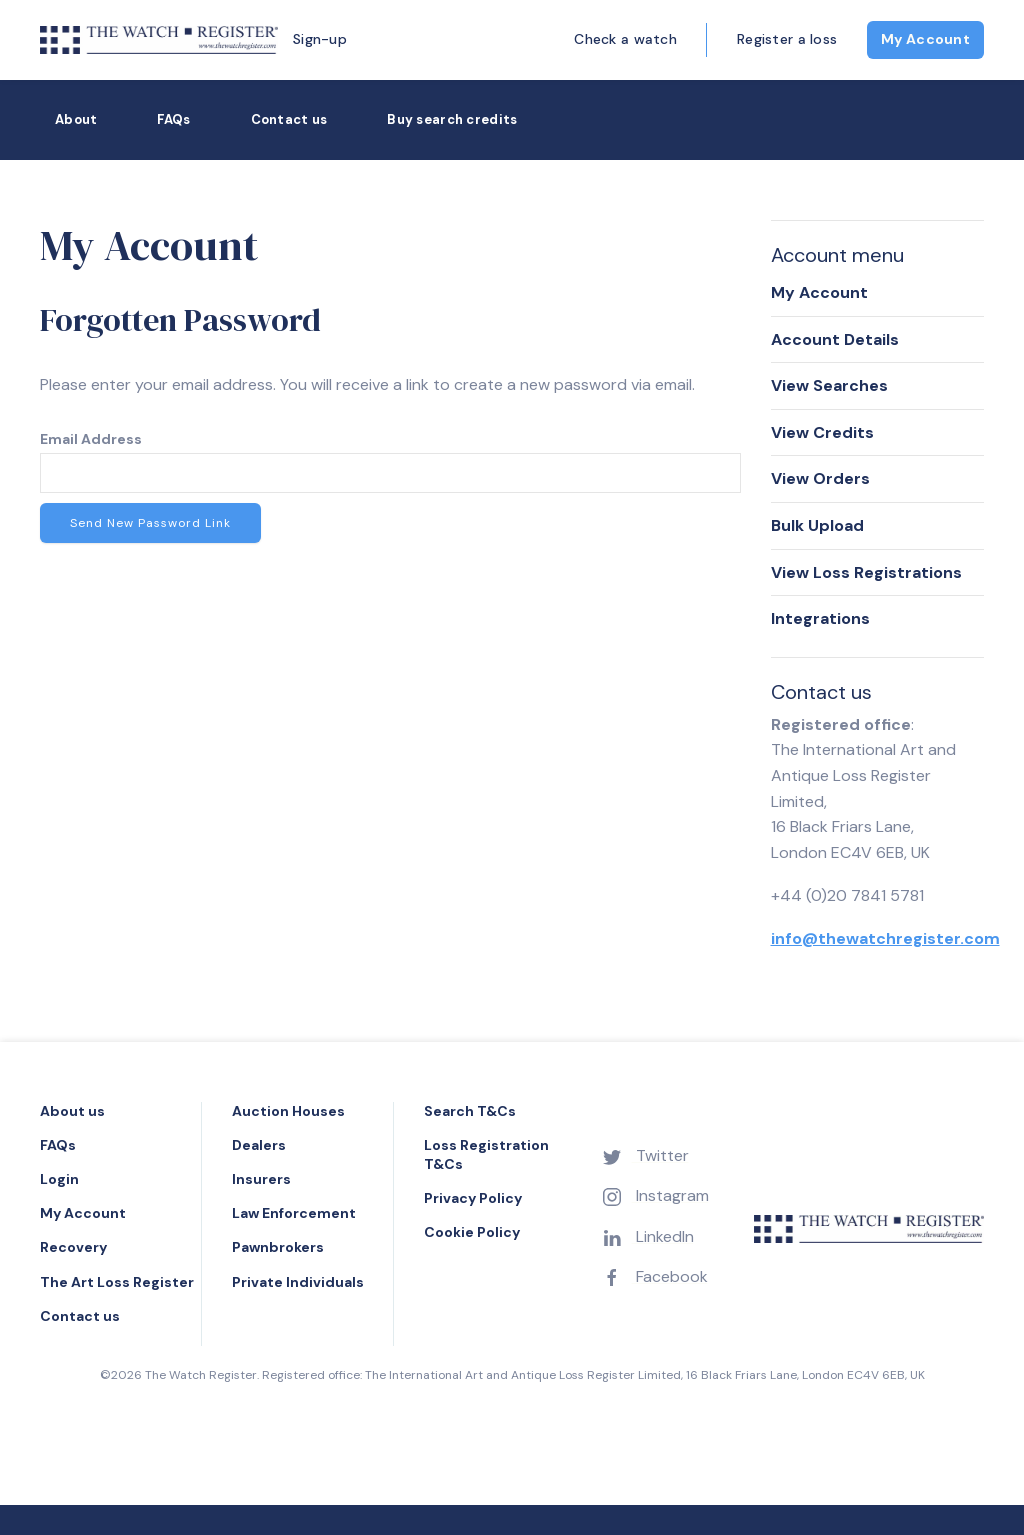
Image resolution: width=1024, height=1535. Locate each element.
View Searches (829, 385)
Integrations (820, 618)
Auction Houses (288, 1111)
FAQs (173, 119)
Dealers (259, 1145)
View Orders (820, 478)
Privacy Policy (473, 1198)
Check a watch (625, 39)
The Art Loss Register (117, 1282)
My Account (925, 39)
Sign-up (320, 39)
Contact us (289, 119)
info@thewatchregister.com (885, 938)
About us (72, 1111)
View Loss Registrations (866, 572)
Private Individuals (298, 1282)
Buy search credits (452, 119)
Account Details (835, 339)
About (76, 119)
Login (59, 1179)
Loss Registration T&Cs (486, 1154)
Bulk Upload (817, 525)
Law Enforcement (294, 1213)
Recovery (73, 1247)
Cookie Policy (472, 1232)
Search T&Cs (470, 1111)
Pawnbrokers (278, 1247)
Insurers (261, 1179)
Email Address (91, 439)
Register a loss (787, 39)
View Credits (822, 432)
